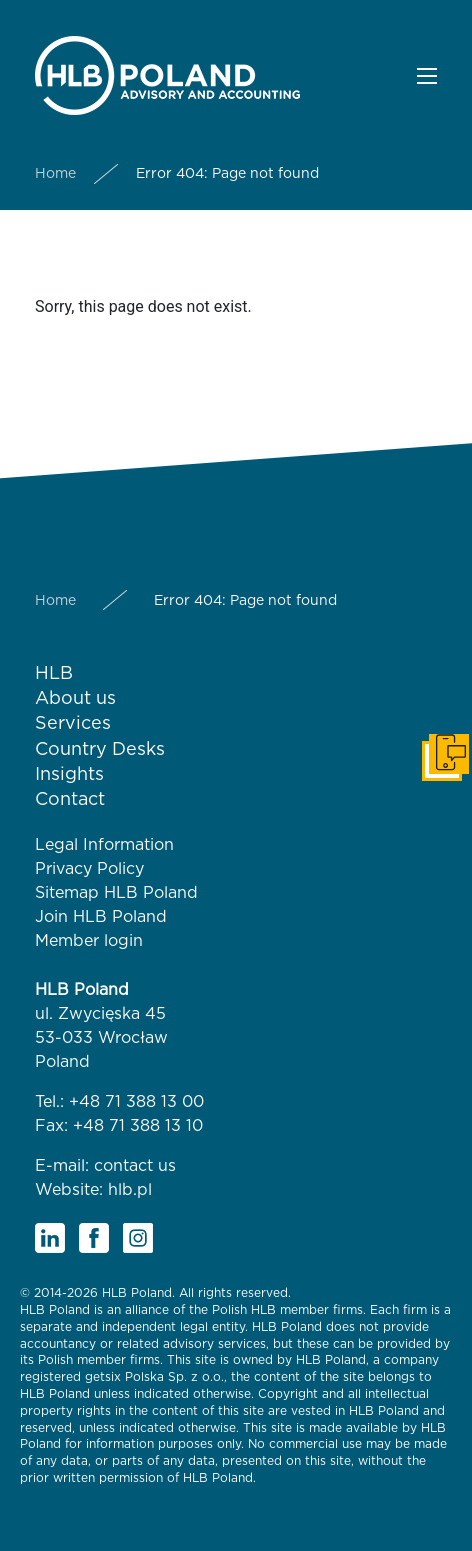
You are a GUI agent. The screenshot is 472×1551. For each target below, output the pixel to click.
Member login (89, 941)
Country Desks (100, 750)
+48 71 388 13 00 (136, 1102)
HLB (54, 674)
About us (75, 699)
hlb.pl (130, 1190)
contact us (135, 1166)
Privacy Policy (89, 869)
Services (73, 724)
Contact (70, 800)
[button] (427, 76)
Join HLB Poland (101, 917)
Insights (69, 775)
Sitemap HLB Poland (116, 893)
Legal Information (104, 845)
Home (55, 174)
